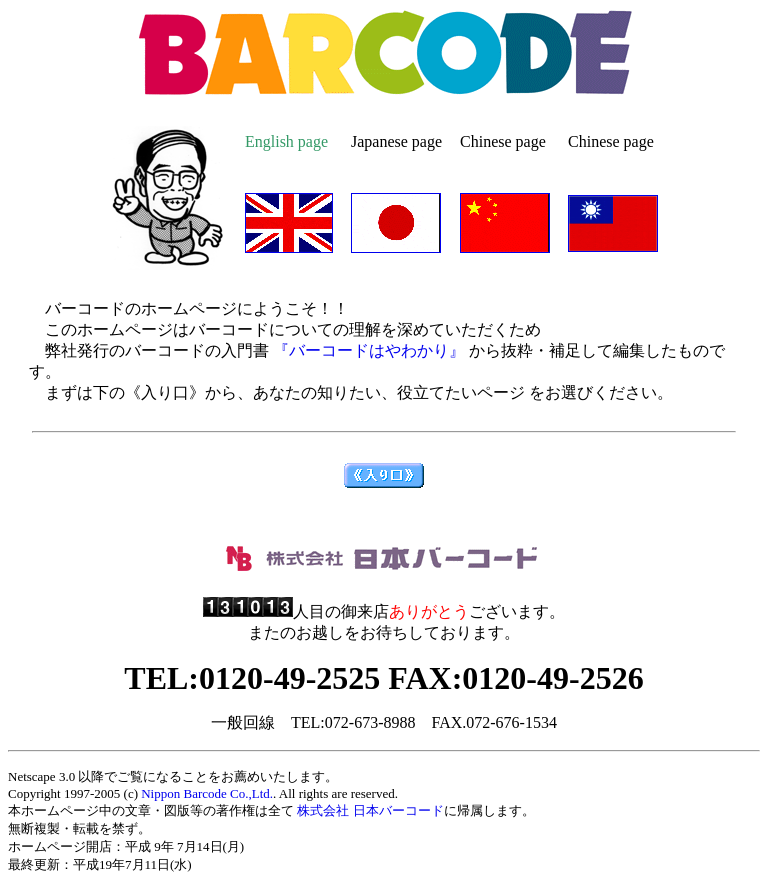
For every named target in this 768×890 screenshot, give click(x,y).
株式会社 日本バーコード (370, 810)
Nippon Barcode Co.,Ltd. (207, 793)
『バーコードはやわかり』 (367, 350)
